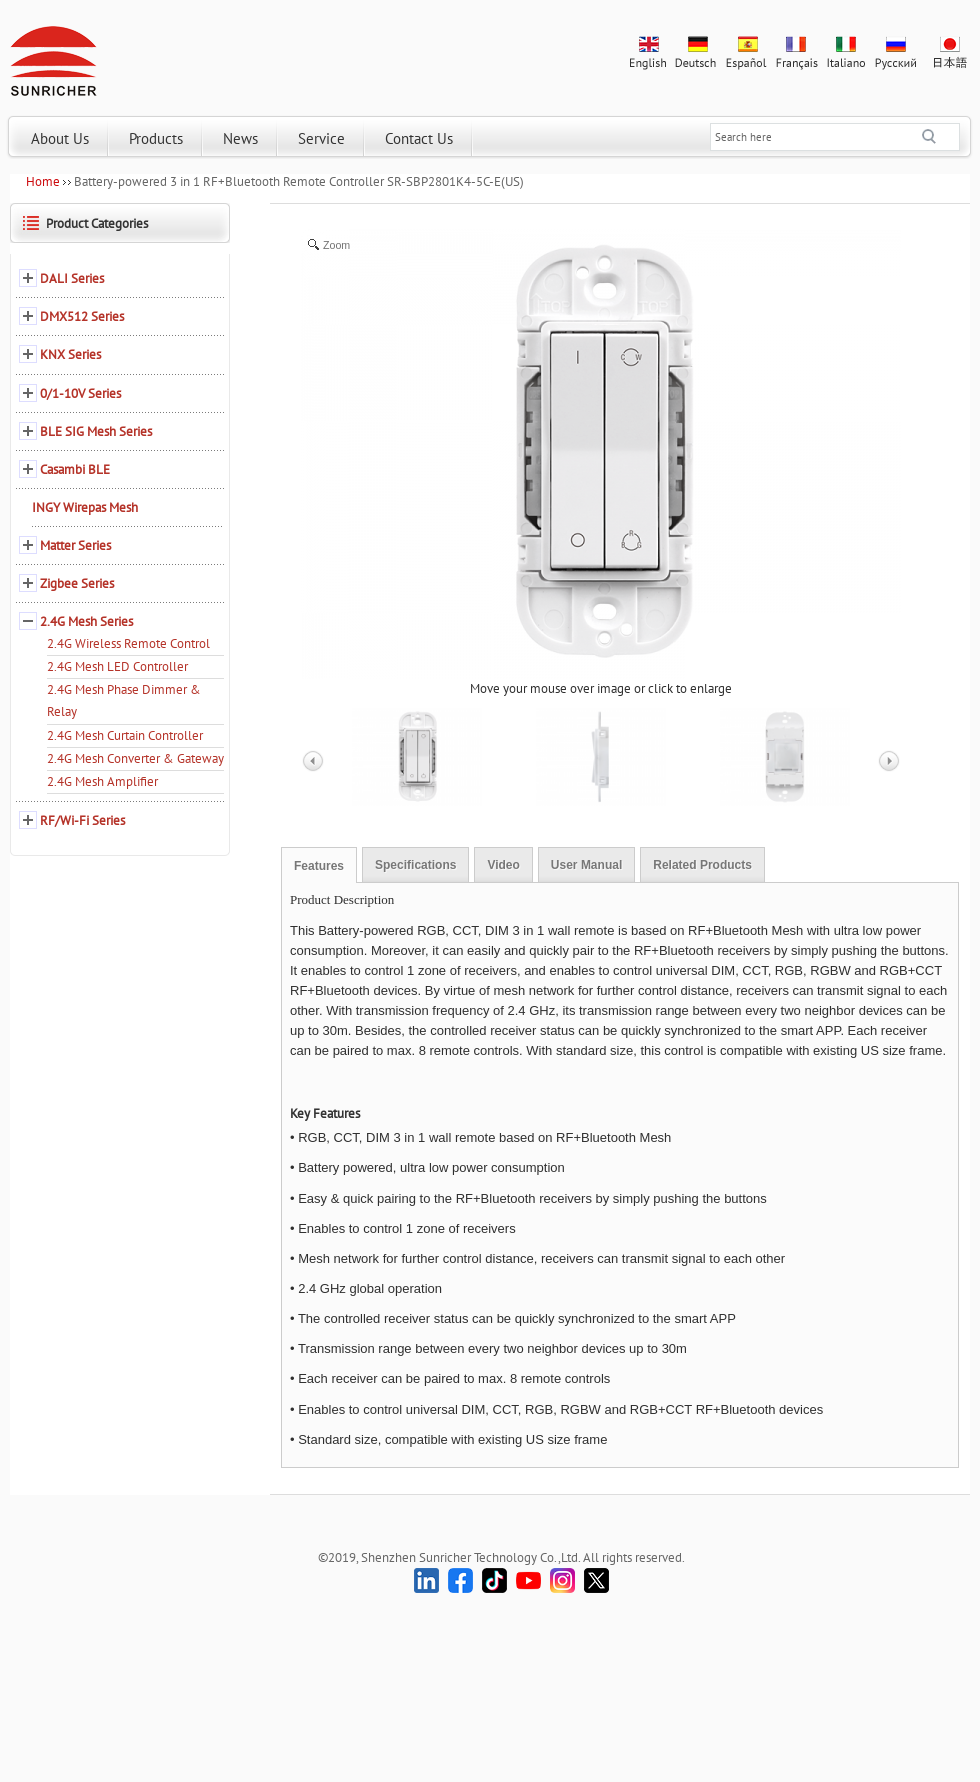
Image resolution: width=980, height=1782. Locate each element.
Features (319, 866)
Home (43, 181)
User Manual (586, 865)
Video (503, 865)
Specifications (415, 865)
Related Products (702, 865)
